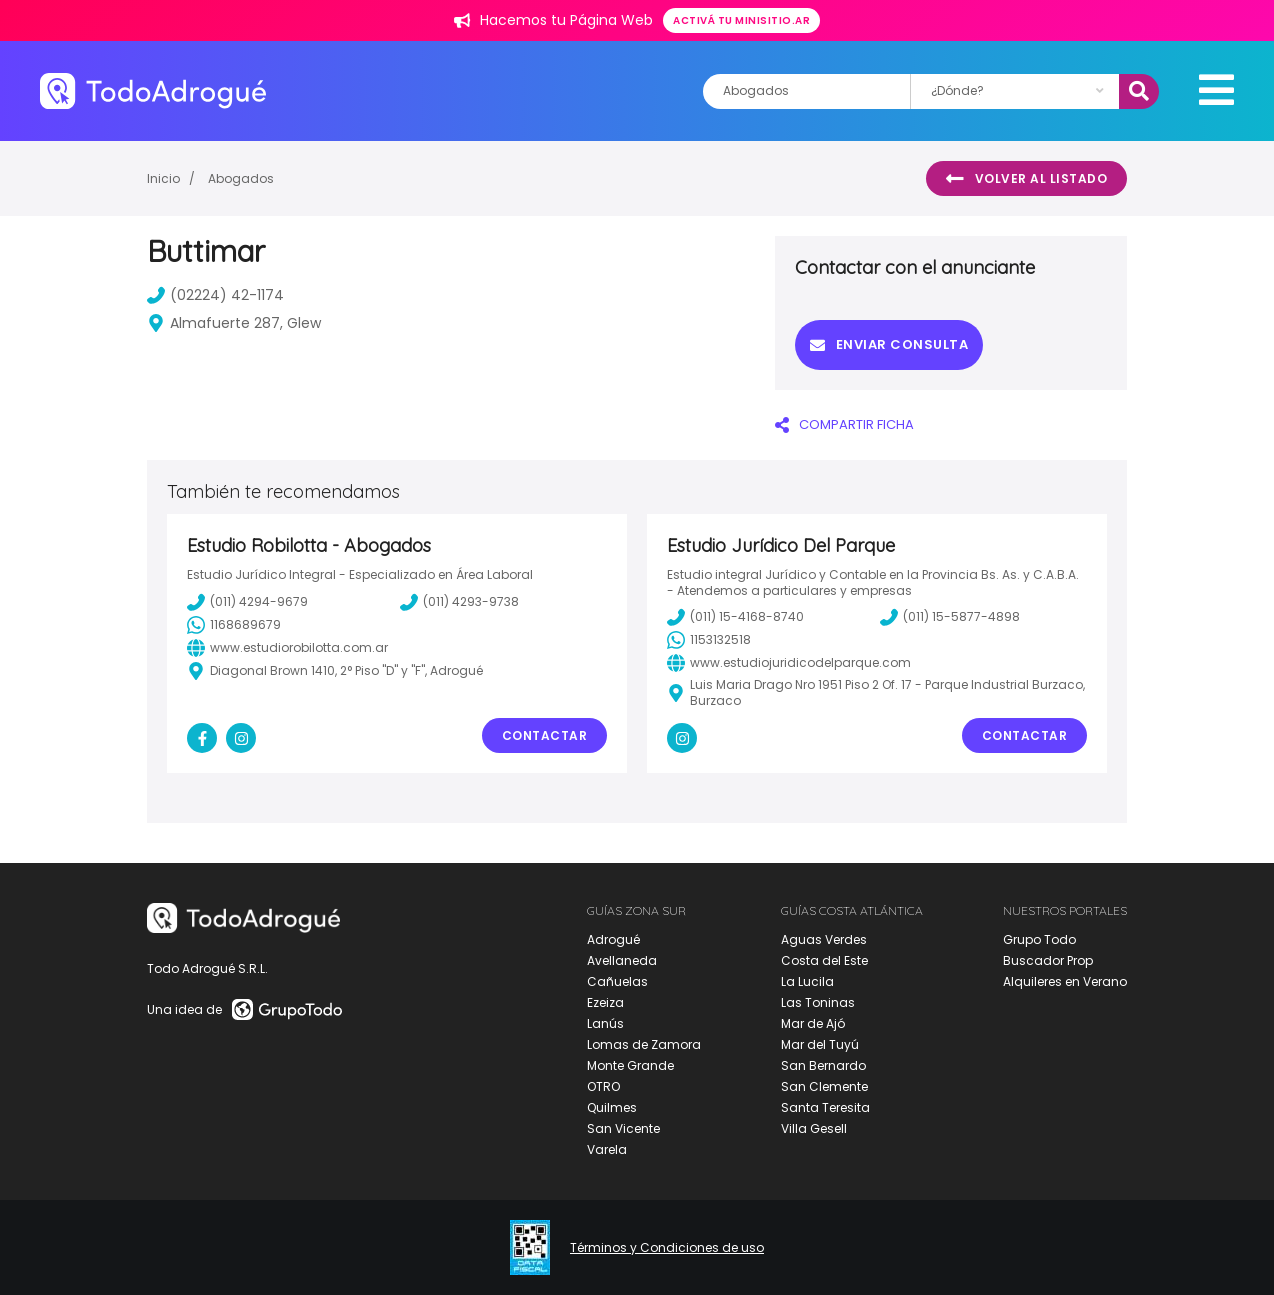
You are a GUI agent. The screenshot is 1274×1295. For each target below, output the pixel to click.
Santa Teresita (825, 1107)
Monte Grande (630, 1065)
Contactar (545, 735)
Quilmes (612, 1107)
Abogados (241, 178)
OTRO (603, 1086)
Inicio (163, 178)
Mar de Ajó (813, 1023)
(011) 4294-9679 (247, 602)
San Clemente (824, 1086)
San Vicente (623, 1128)
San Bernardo (823, 1065)
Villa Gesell (814, 1128)
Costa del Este (824, 960)
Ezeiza (605, 1002)
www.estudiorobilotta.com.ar (287, 648)
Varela (607, 1149)
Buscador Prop (1048, 960)
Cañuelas (617, 981)
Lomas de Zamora (644, 1044)
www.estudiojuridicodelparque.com (789, 663)
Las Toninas (818, 1002)
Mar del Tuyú (820, 1044)
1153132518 (709, 640)
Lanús (605, 1023)
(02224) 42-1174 (215, 295)
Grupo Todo (1039, 939)
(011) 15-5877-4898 (950, 617)
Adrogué (613, 939)
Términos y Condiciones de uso (667, 1248)
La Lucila (807, 981)
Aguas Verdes (824, 939)
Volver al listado (1026, 179)
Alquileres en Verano (1065, 981)
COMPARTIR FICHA (844, 424)
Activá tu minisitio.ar (741, 20)
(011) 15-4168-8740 (735, 617)
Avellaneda (622, 960)
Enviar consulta (889, 344)
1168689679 (234, 625)
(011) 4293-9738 (459, 602)
